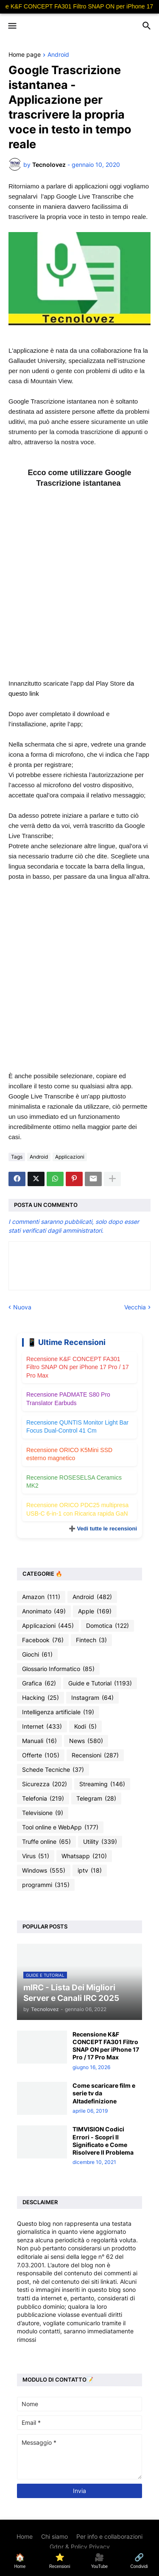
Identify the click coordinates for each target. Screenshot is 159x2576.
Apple (95, 1611)
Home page (24, 55)
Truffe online (46, 1841)
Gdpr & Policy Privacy (80, 2546)
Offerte (40, 1755)
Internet (42, 1726)
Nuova (22, 1307)
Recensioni (95, 1755)
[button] (11, 26)
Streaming (102, 1784)
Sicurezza (44, 1784)
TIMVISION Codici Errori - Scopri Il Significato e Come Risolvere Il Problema (103, 2140)
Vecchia (135, 1307)
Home (25, 2536)
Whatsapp (84, 1856)
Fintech (91, 1640)
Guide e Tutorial (100, 1683)
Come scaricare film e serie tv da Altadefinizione (104, 2093)
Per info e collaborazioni (109, 2536)
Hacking (40, 1697)
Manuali (39, 1741)
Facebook (43, 1640)
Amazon (41, 1597)
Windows (43, 1870)
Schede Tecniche (53, 1769)
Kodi (85, 1726)
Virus (35, 1856)
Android (58, 55)
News (86, 1741)
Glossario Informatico (58, 1669)
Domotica (107, 1625)
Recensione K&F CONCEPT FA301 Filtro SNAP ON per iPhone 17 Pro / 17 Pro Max (77, 1367)
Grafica (39, 1683)
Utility (100, 1841)
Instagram (92, 1697)
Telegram (96, 1798)
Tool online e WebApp (60, 1827)
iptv (90, 1870)
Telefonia (43, 1798)
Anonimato (44, 1611)
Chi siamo (54, 2536)
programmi (46, 1885)
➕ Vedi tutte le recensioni (103, 1528)
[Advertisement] (79, 588)
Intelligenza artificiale (58, 1712)
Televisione (42, 1813)
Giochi (37, 1654)
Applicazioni (69, 1157)
